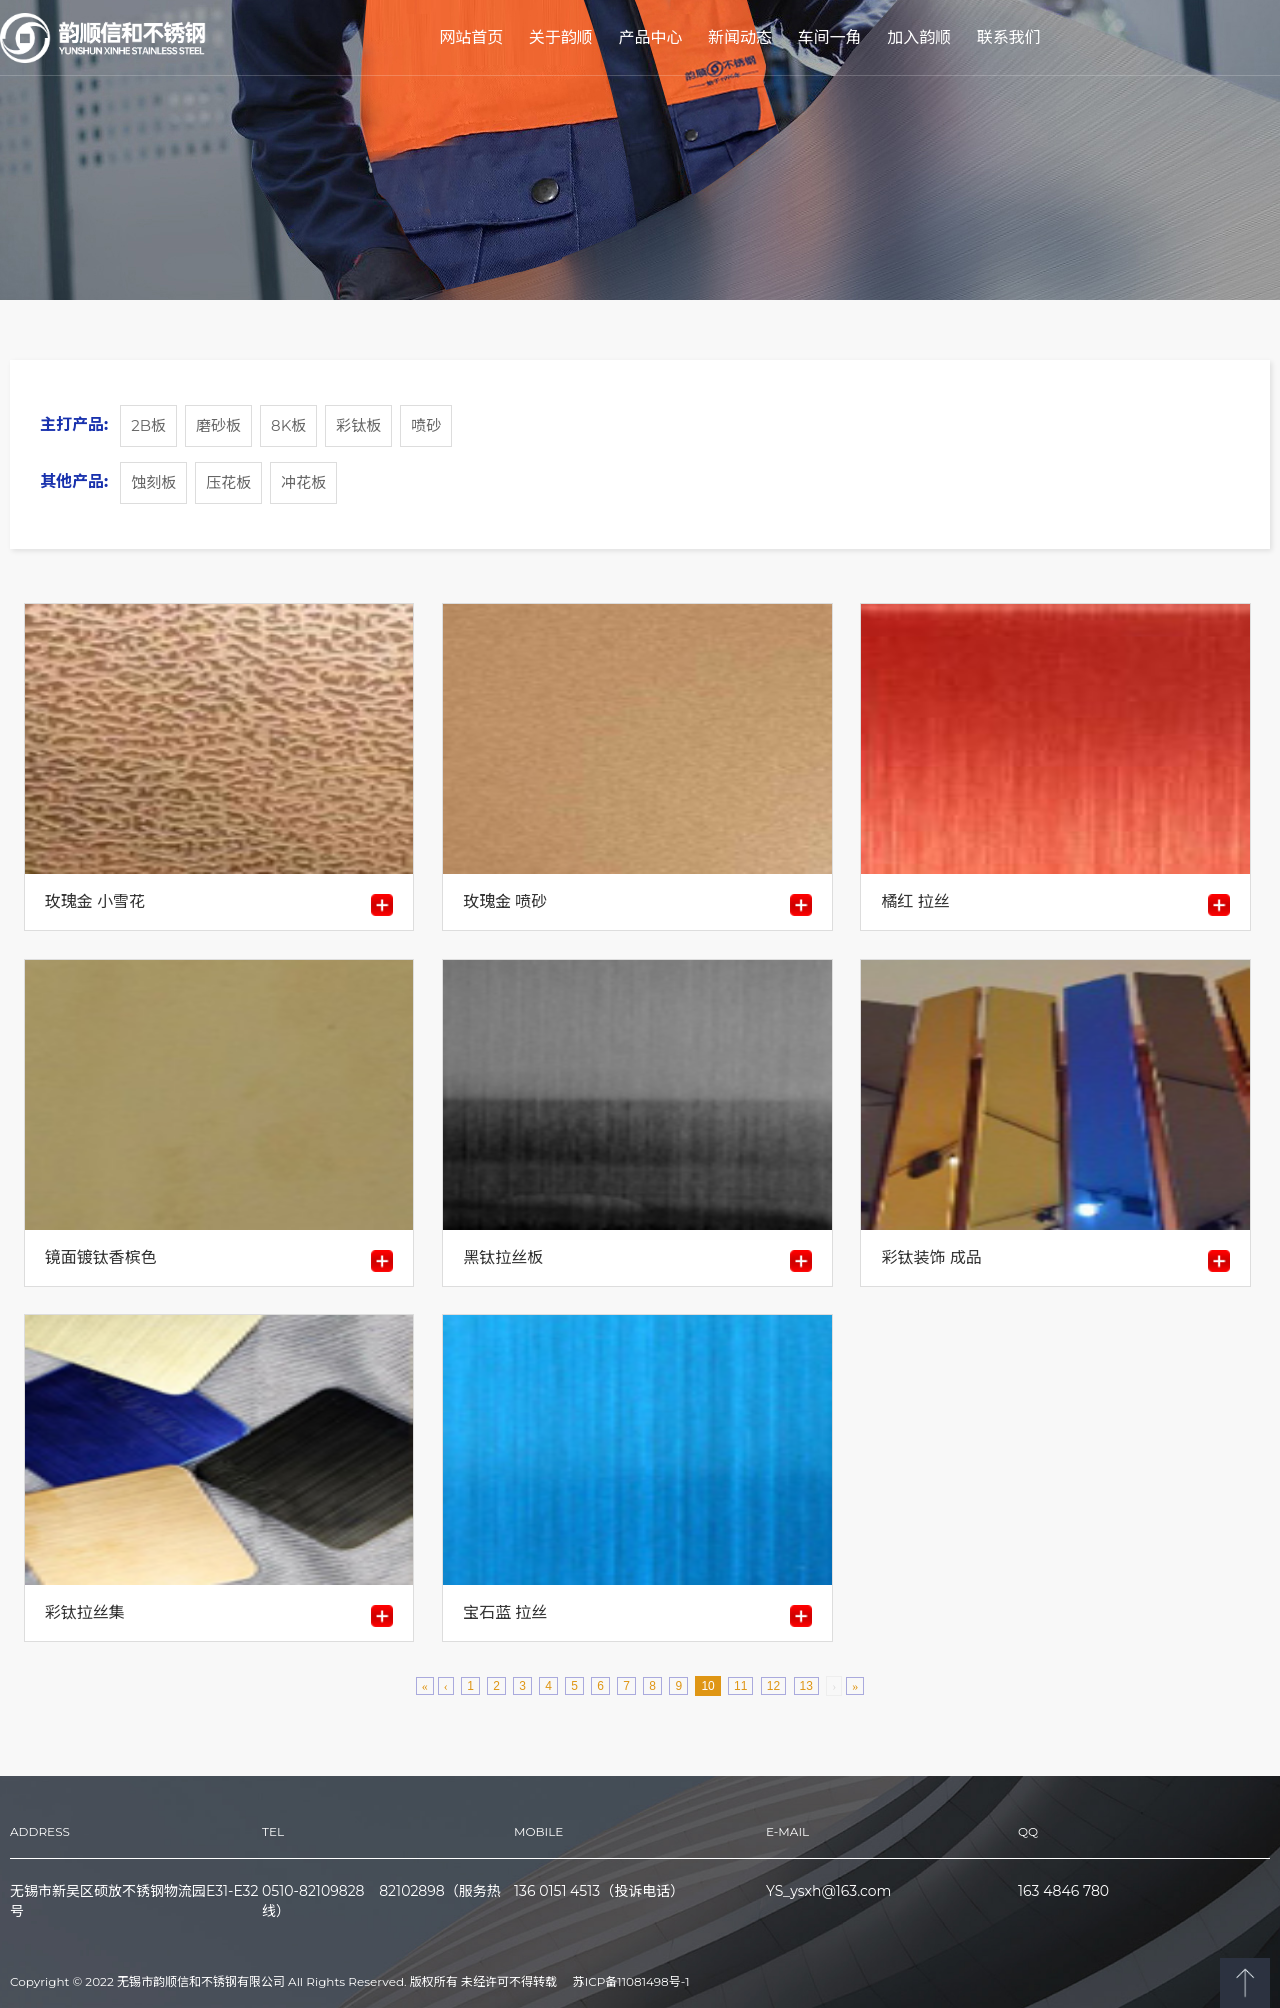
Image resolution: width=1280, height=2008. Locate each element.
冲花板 (303, 482)
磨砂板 (218, 425)
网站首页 (471, 37)
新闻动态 (740, 37)
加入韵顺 (919, 37)
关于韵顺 (561, 37)
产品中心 (650, 37)
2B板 (148, 425)
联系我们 (1009, 37)
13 (806, 1686)
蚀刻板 (153, 482)
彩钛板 (358, 425)
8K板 (288, 425)
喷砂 (426, 425)
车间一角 (830, 37)
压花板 (228, 482)
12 (773, 1686)
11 (740, 1686)
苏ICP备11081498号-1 (631, 1982)
